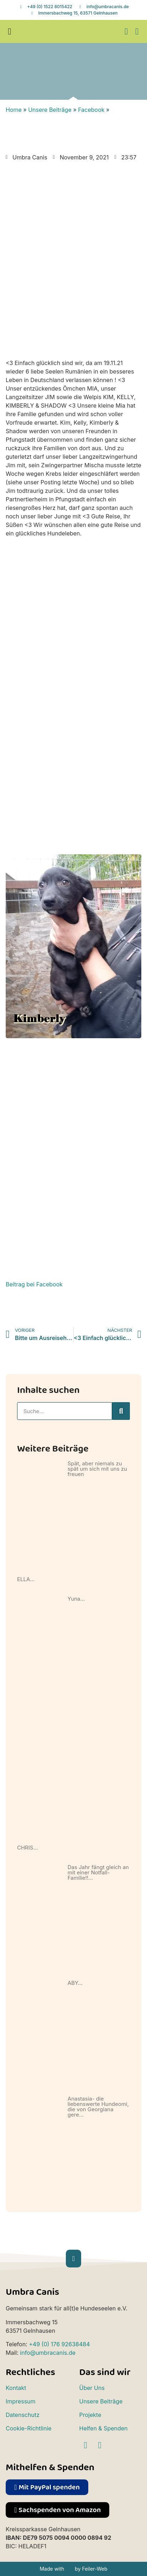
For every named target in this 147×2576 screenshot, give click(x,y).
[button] (10, 31)
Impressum (21, 2401)
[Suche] (121, 1411)
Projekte (90, 2414)
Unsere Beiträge (50, 109)
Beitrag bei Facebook (34, 1284)
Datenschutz (23, 2414)
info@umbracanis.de (47, 2352)
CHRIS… (27, 1847)
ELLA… (26, 1579)
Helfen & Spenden (103, 2428)
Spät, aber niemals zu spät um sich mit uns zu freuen (97, 1468)
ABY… (75, 1982)
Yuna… (76, 1598)
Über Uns (92, 2387)
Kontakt (16, 2387)
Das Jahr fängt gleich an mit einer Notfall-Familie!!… (98, 1872)
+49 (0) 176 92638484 (59, 2344)
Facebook (91, 109)
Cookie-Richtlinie (29, 2428)
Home (14, 109)
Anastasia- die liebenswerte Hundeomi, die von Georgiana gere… (98, 2106)
